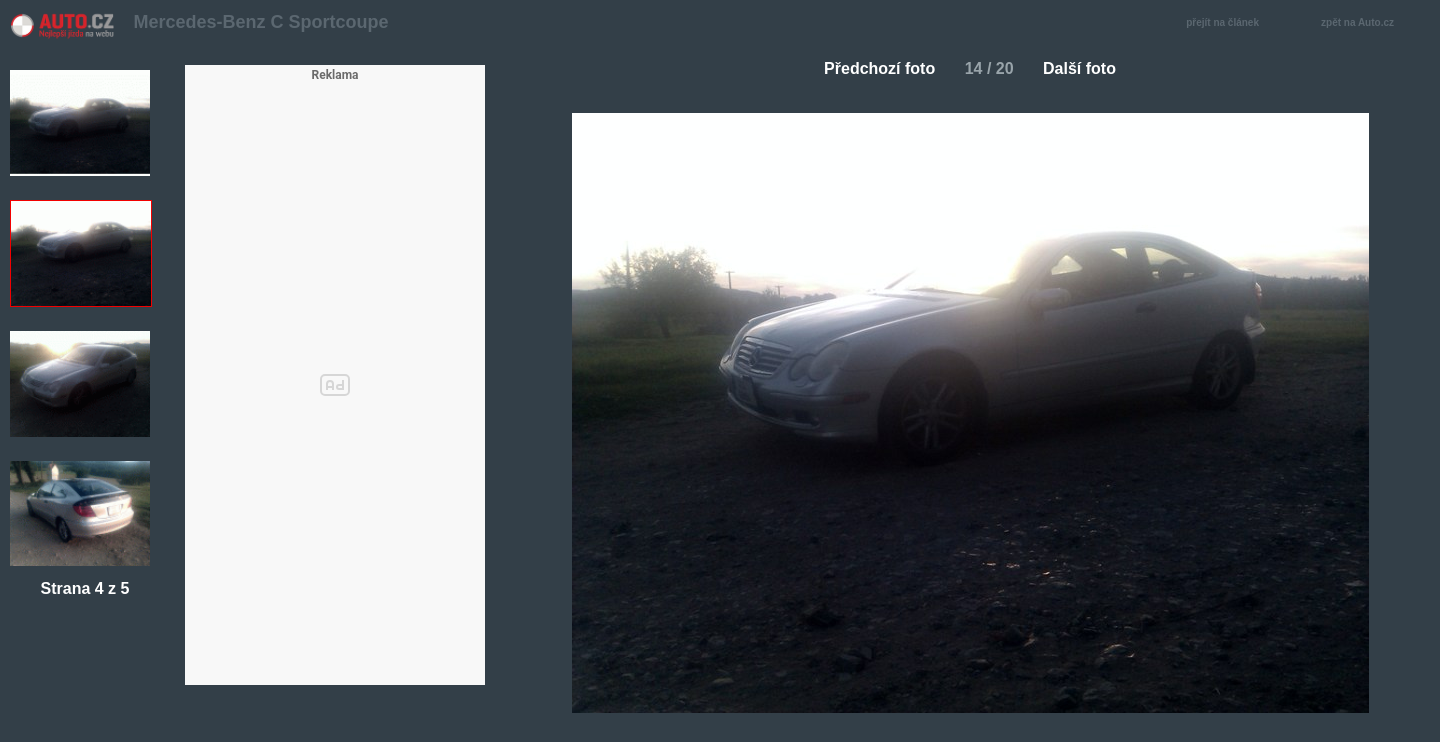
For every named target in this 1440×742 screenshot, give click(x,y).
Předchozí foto (871, 68)
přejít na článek (1228, 23)
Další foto (1087, 68)
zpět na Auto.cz (1368, 23)
